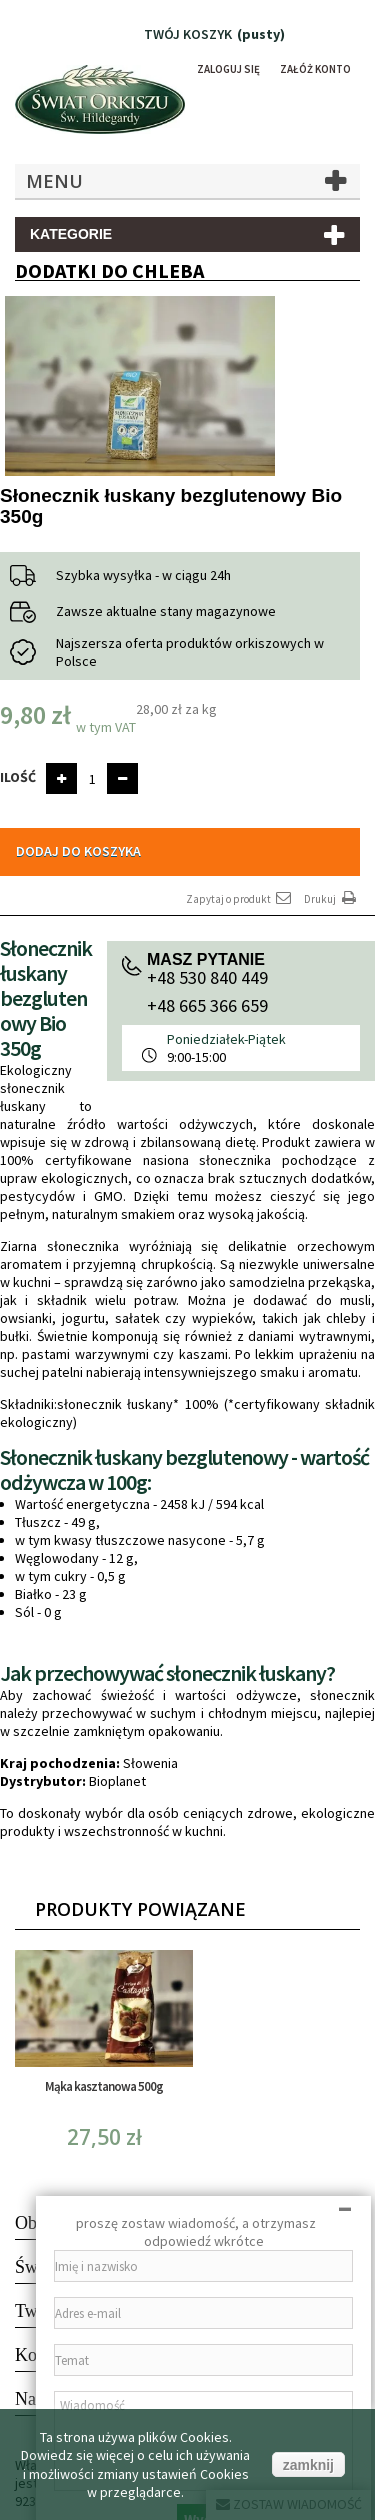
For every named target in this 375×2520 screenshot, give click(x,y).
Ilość (18, 777)
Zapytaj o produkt (240, 898)
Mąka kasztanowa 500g (104, 2086)
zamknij (308, 2465)
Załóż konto (315, 69)
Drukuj (332, 898)
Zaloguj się (228, 69)
